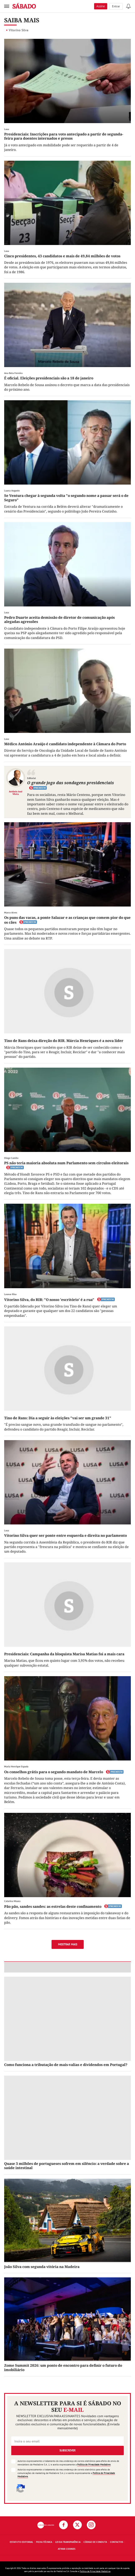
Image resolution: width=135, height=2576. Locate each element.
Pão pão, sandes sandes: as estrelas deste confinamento (52, 1906)
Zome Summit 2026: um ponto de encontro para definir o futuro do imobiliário (63, 2367)
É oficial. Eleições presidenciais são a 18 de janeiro (48, 378)
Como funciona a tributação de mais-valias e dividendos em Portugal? (65, 2064)
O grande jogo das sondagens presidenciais (70, 782)
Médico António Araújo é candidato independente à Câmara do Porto (65, 743)
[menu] (6, 6)
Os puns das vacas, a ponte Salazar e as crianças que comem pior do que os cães (67, 919)
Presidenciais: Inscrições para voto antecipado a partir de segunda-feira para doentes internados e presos (63, 136)
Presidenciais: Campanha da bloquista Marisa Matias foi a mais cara (64, 1654)
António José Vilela (15, 792)
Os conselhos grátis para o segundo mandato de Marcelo (54, 1771)
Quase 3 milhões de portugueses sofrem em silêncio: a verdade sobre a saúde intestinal (66, 2165)
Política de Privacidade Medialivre (94, 2464)
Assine (100, 6)
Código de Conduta (95, 2541)
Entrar (116, 6)
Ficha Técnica (44, 2541)
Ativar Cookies (66, 2548)
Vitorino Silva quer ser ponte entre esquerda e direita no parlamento (65, 1535)
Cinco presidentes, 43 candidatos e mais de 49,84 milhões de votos (62, 256)
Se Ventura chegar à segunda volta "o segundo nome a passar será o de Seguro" (66, 497)
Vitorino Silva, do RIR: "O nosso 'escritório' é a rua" (49, 1299)
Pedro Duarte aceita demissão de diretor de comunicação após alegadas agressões (59, 619)
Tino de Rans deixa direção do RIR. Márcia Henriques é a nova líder (63, 1040)
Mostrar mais (67, 1944)
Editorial (31, 778)
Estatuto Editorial (21, 2541)
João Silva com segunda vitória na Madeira (41, 2266)
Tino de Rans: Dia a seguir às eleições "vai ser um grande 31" (57, 1418)
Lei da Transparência (68, 2541)
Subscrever (67, 2450)
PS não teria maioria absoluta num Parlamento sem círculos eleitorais (66, 1162)
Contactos (116, 2541)
